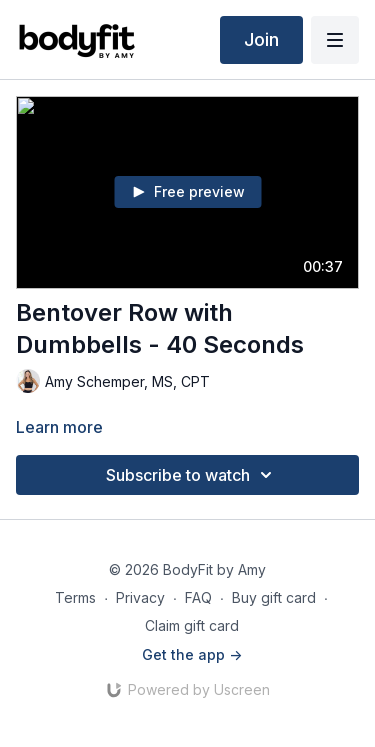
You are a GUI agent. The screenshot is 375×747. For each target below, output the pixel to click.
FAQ (198, 597)
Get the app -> (192, 654)
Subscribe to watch (192, 475)
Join (261, 39)
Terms (75, 597)
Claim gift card (192, 625)
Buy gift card (274, 597)
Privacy (140, 597)
